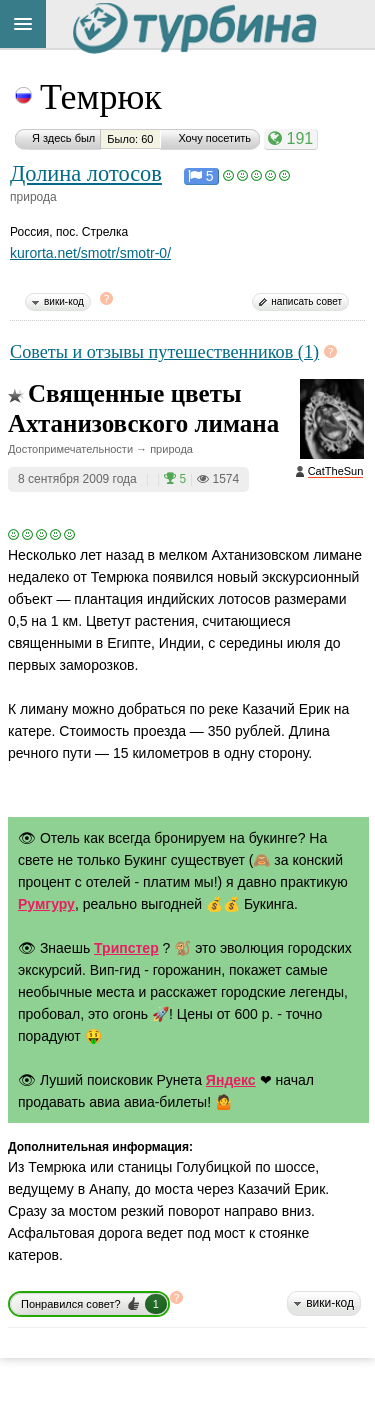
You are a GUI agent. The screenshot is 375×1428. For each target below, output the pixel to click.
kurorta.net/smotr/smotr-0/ (90, 253)
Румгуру (46, 904)
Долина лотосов (86, 173)
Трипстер (126, 948)
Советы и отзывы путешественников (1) (164, 352)
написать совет (306, 301)
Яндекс (231, 1080)
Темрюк (101, 97)
